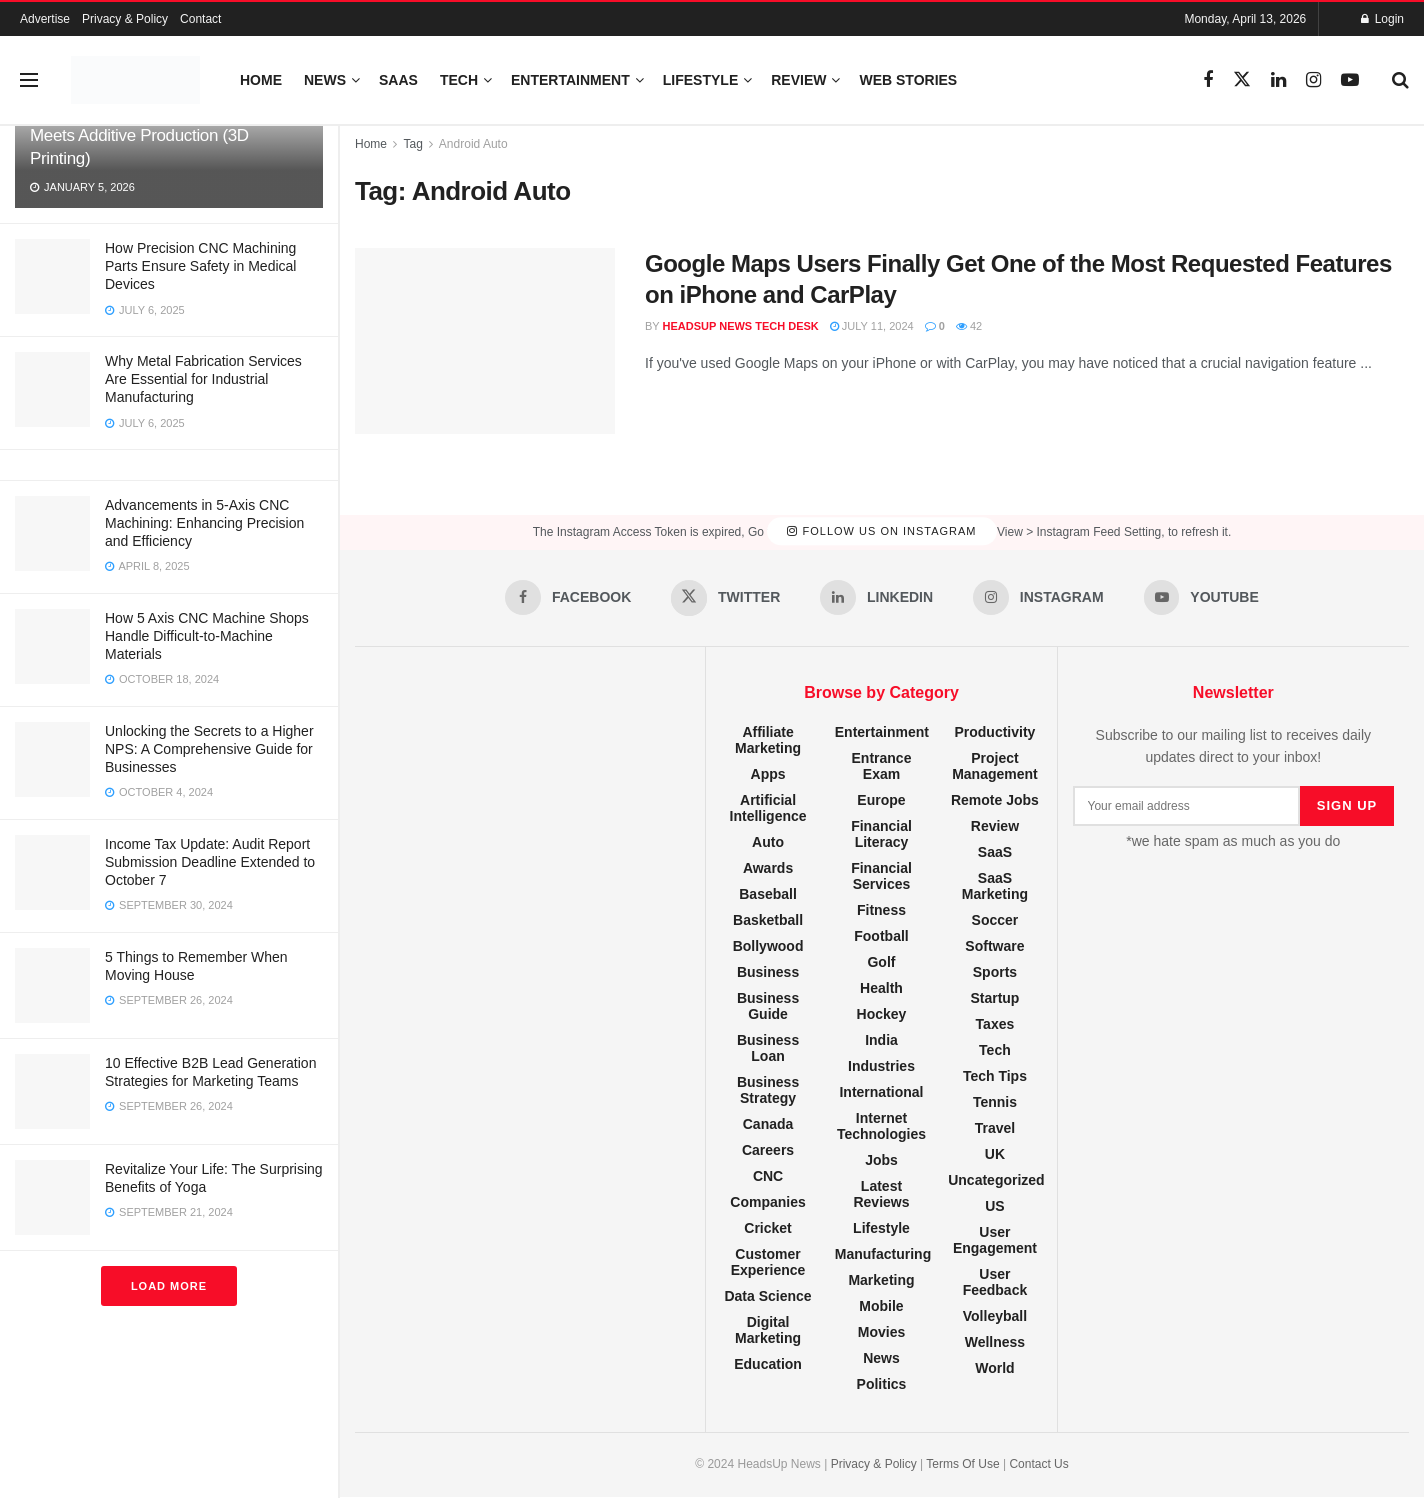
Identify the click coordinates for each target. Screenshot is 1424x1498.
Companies (767, 1202)
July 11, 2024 (872, 326)
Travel (995, 1128)
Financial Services (881, 876)
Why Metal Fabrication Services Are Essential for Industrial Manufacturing (203, 379)
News (325, 80)
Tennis (995, 1102)
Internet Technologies (881, 1126)
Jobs (881, 1160)
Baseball (768, 894)
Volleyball (995, 1316)
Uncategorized (996, 1180)
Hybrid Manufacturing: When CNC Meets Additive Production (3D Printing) (153, 135)
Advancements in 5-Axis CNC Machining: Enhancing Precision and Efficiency (204, 523)
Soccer (995, 920)
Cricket (767, 1228)
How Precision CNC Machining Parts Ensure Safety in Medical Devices (200, 266)
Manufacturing (883, 1254)
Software (994, 946)
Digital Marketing (768, 1330)
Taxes (995, 1024)
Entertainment (570, 80)
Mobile (881, 1306)
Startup (994, 998)
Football (881, 936)
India (881, 1040)
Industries (881, 1066)
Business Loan (768, 1048)
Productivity (994, 732)
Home (261, 80)
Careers (768, 1150)
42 (969, 326)
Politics (882, 1384)
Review (798, 80)
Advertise (45, 19)
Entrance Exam (882, 766)
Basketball (768, 920)
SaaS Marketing (995, 886)
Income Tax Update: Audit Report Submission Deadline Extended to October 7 (210, 862)
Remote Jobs (995, 800)
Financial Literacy (881, 834)
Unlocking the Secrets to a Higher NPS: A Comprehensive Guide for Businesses (209, 749)
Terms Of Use (962, 1464)
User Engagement (995, 1240)
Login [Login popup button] (1382, 19)
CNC (768, 1176)
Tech (459, 80)
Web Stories (908, 80)
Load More (169, 1286)
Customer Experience (768, 1262)
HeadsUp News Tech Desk (741, 326)
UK (995, 1154)
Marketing (881, 1280)
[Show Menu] (29, 80)
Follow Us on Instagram (881, 532)
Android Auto (473, 144)
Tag (412, 144)
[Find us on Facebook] (1208, 80)
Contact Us (1038, 1464)
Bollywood (768, 946)
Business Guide (768, 1006)
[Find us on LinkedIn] (1278, 80)
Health (881, 988)
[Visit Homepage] (135, 80)
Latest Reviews (881, 1194)
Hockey (882, 1014)
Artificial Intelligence (768, 808)
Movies (881, 1332)
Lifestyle (700, 80)
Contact (200, 19)
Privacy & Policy (125, 19)
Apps (768, 774)
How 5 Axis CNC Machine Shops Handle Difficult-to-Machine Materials (207, 636)
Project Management (995, 766)
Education (768, 1364)
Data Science (767, 1296)
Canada (768, 1124)
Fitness (881, 910)
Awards (768, 868)
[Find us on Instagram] (1313, 80)
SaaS (398, 80)
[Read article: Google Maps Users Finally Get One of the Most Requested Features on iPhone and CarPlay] (485, 341)
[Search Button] (1400, 80)
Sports (995, 972)
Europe (881, 800)
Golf (881, 962)
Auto (768, 842)
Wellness (995, 1342)
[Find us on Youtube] (1350, 80)
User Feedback (995, 1282)
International (881, 1092)
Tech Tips (995, 1076)
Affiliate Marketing (768, 740)
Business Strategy (768, 1090)
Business (768, 972)
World (994, 1368)
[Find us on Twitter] (1242, 80)
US (994, 1206)
